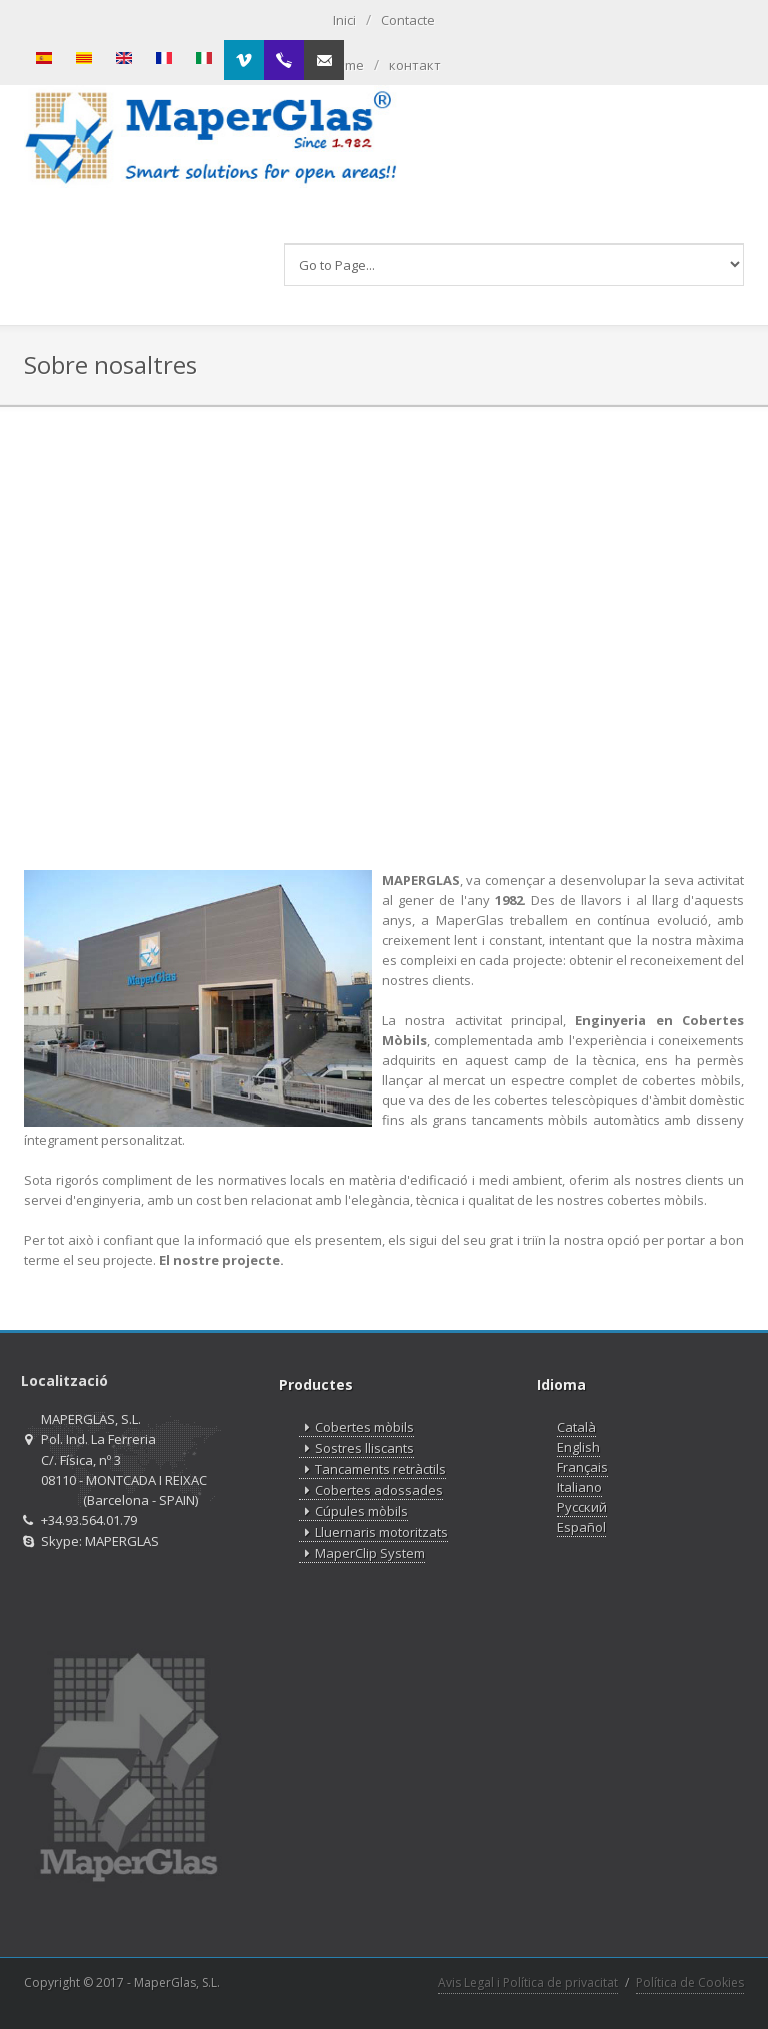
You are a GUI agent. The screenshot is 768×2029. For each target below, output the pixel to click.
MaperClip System (362, 1553)
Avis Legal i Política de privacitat (528, 1982)
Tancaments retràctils (372, 1469)
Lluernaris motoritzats (373, 1532)
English (578, 1447)
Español (581, 1527)
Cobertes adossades (371, 1490)
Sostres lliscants (356, 1448)
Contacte (408, 20)
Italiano (579, 1487)
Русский (582, 1507)
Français (582, 1467)
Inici (344, 20)
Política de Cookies (690, 1982)
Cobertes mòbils (356, 1427)
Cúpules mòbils (353, 1511)
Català (576, 1427)
